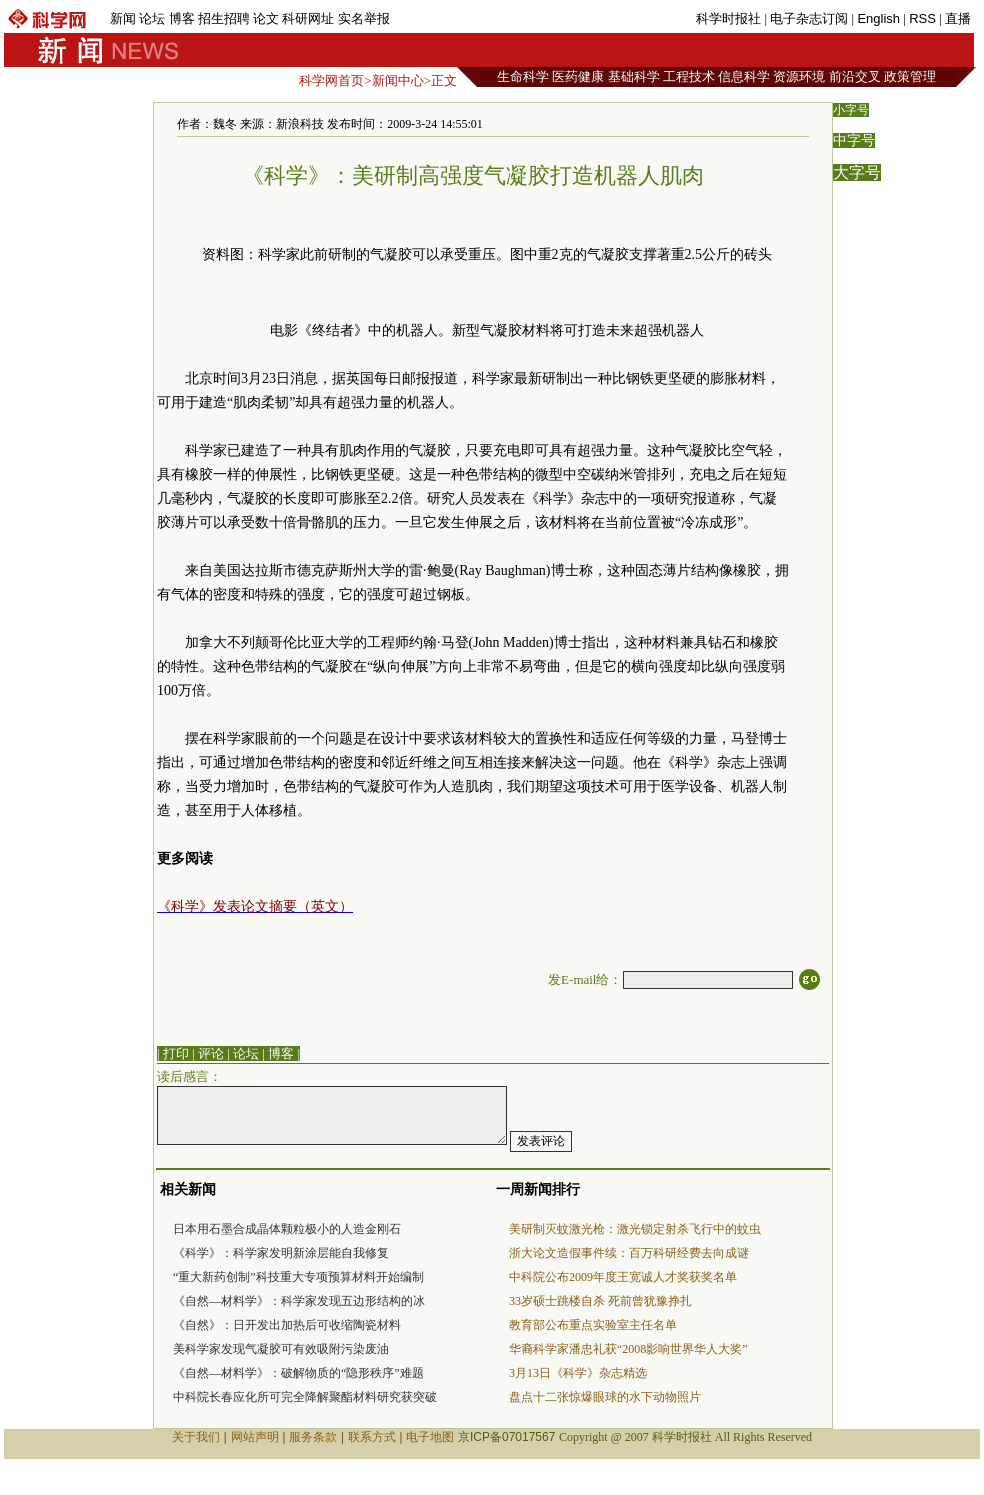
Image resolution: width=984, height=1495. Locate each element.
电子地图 (430, 1437)
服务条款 (313, 1437)
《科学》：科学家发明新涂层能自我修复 (281, 1253)
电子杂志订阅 (809, 18)
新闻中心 (398, 80)
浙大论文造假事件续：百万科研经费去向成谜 (629, 1253)
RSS (922, 18)
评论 (211, 1053)
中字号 (854, 140)
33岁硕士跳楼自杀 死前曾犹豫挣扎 (600, 1301)
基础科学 (634, 76)
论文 (266, 18)
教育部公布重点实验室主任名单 (593, 1325)
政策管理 (910, 76)
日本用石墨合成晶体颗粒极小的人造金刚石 (287, 1229)
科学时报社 (728, 18)
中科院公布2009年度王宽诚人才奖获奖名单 (623, 1277)
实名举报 (364, 18)
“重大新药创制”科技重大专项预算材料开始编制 (298, 1277)
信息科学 (744, 76)
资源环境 (799, 76)
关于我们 (196, 1437)
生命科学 (523, 76)
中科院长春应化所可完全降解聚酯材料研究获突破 (305, 1397)
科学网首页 (331, 80)
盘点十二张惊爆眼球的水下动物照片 (605, 1397)
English (878, 18)
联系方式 (372, 1437)
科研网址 (308, 18)
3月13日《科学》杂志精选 (578, 1373)
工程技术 (689, 76)
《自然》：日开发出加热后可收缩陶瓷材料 (287, 1325)
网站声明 (255, 1437)
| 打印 (173, 1053)
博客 (182, 18)
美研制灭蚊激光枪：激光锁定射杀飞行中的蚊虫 (635, 1229)
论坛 (152, 18)
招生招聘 (224, 18)
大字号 (857, 172)
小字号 (851, 110)
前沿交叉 (855, 76)
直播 (958, 18)
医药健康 (578, 76)
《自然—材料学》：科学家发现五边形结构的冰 (299, 1301)
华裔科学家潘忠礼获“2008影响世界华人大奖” (628, 1349)
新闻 (123, 18)
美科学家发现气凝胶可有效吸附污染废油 (281, 1349)
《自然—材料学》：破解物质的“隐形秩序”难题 (298, 1373)
